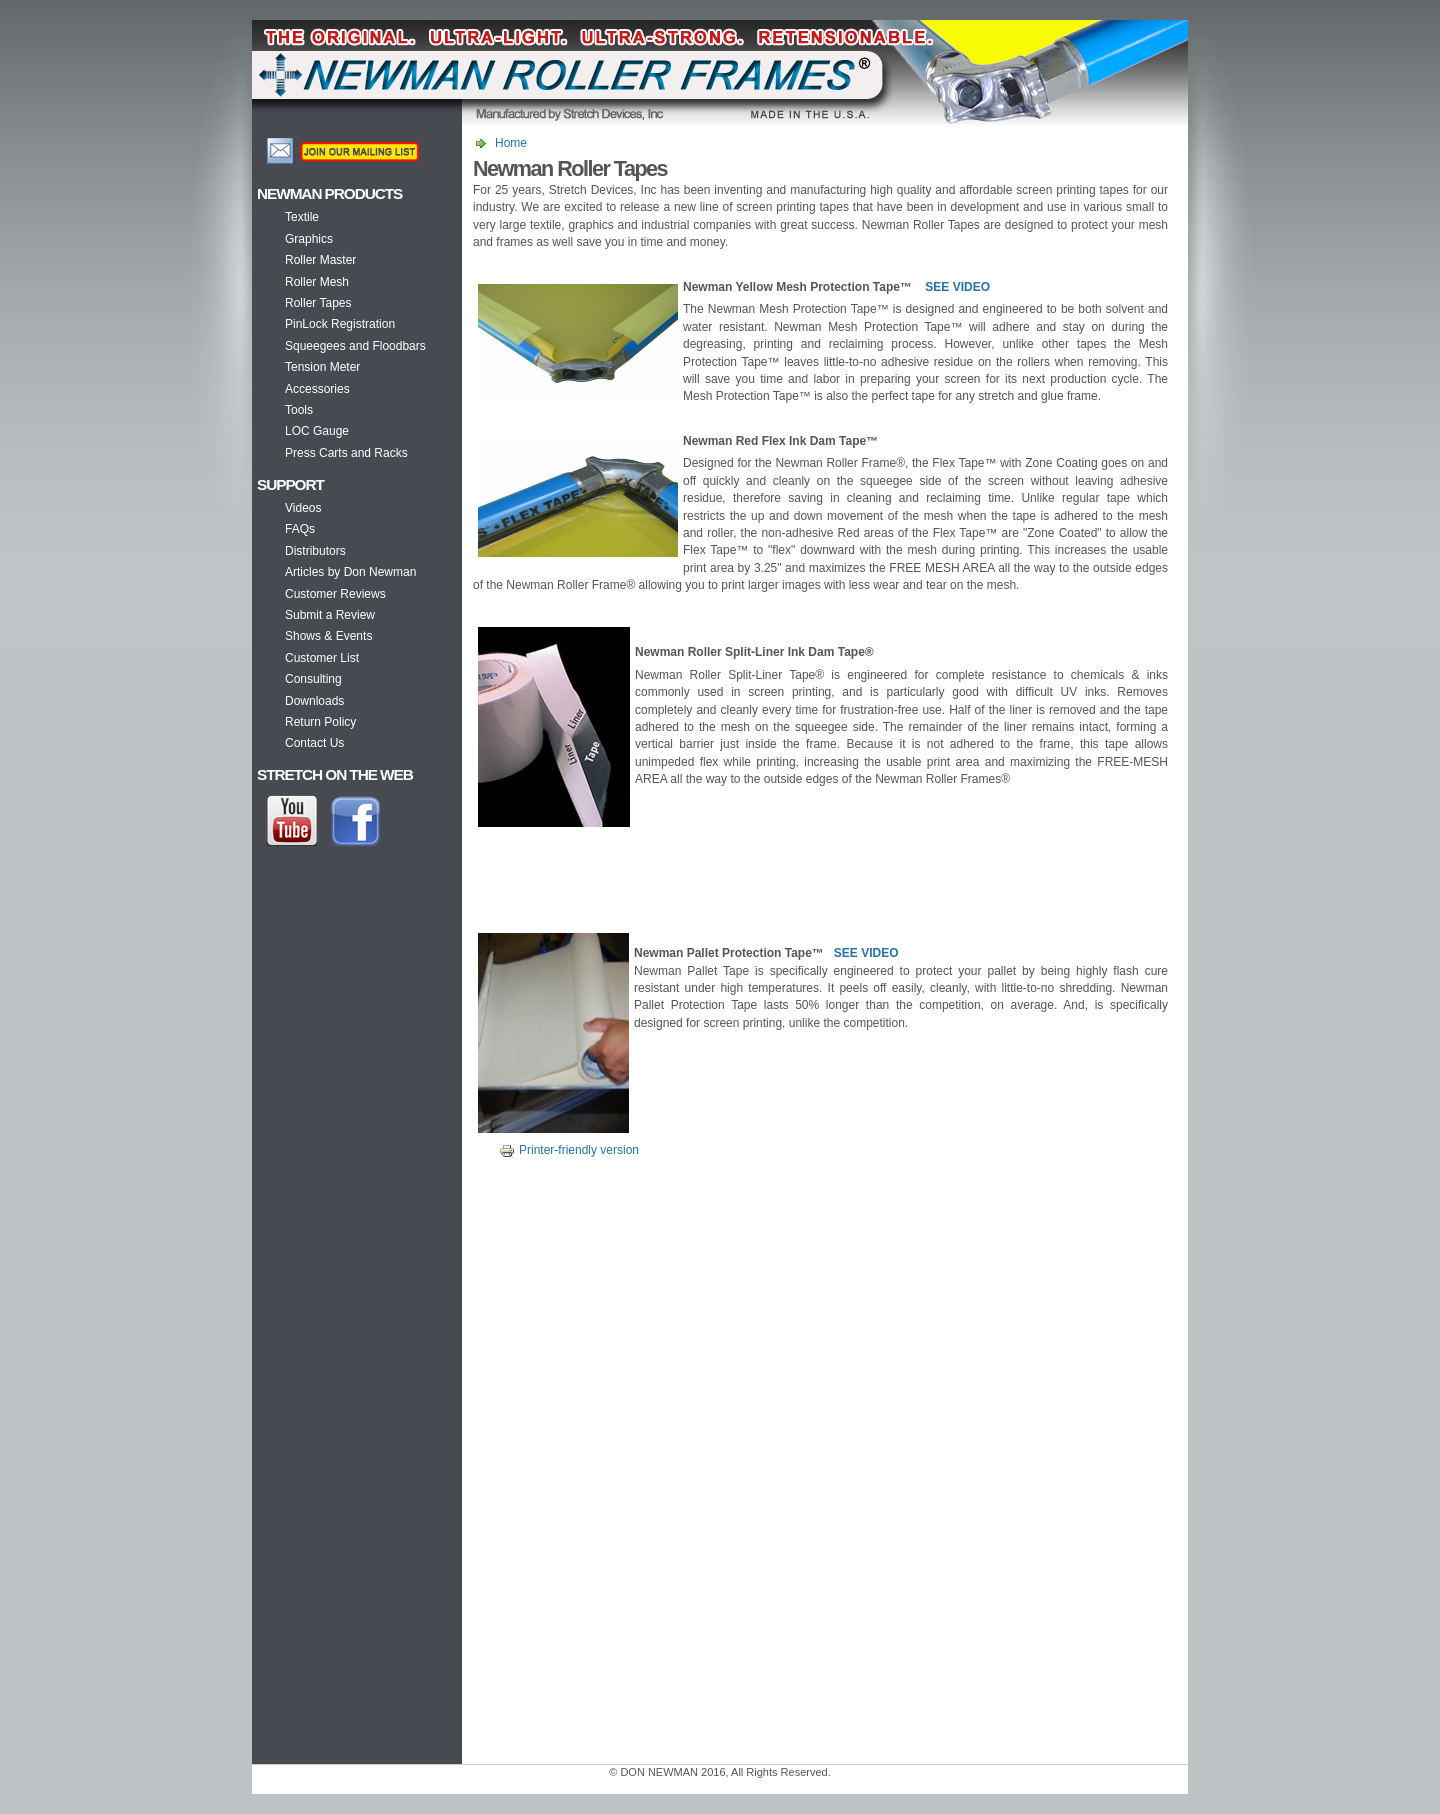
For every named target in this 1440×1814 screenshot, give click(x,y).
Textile (302, 217)
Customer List (322, 658)
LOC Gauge (317, 431)
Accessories (317, 389)
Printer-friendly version (566, 1150)
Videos (303, 508)
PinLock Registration (340, 324)
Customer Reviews (335, 594)
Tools (299, 410)
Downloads (314, 701)
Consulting (313, 679)
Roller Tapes (318, 303)
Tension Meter (322, 367)
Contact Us (314, 743)
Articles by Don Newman (350, 572)
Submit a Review (330, 615)
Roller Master (320, 260)
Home (511, 143)
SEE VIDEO (957, 287)
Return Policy (320, 722)
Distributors (315, 551)
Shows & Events (328, 636)
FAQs (300, 529)
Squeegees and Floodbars (355, 346)
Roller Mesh (317, 282)
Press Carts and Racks (346, 453)
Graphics (309, 239)
